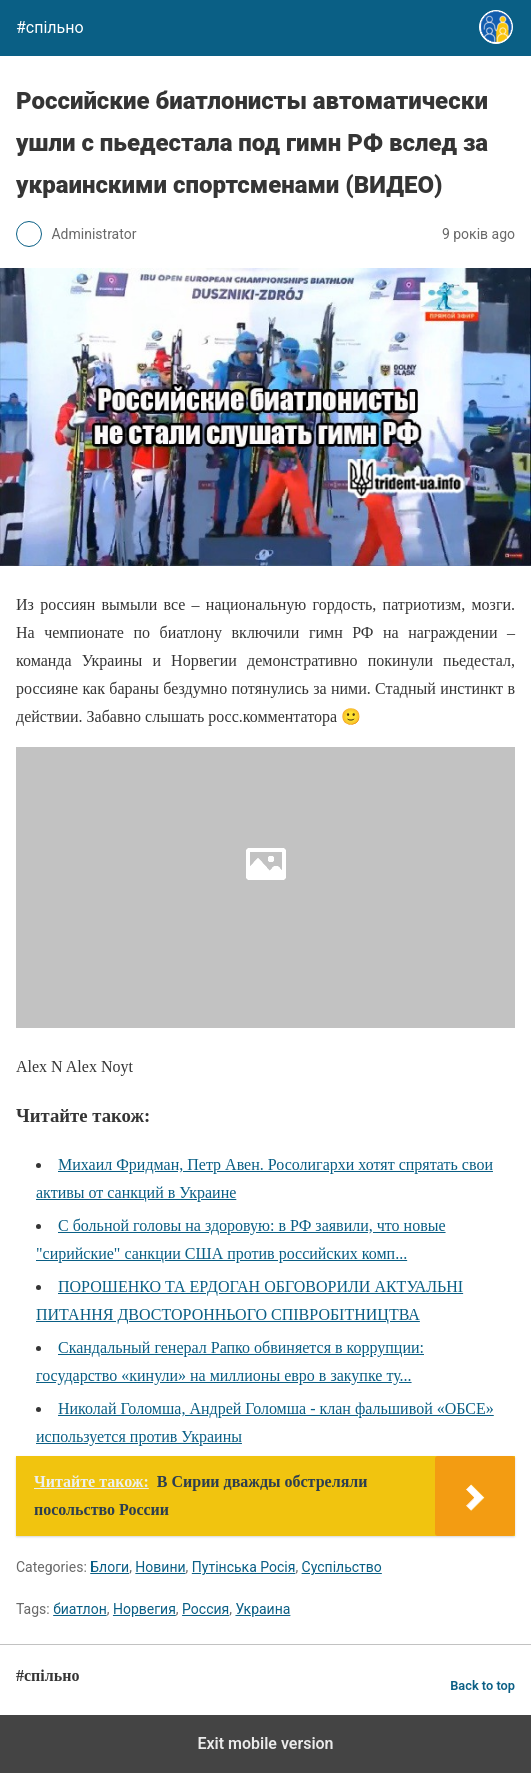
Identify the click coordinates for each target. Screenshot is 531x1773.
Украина (262, 1609)
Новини (160, 1567)
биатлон (80, 1609)
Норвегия (144, 1609)
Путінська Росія (244, 1567)
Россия (205, 1609)
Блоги (109, 1567)
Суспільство (342, 1567)
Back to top (482, 1685)
